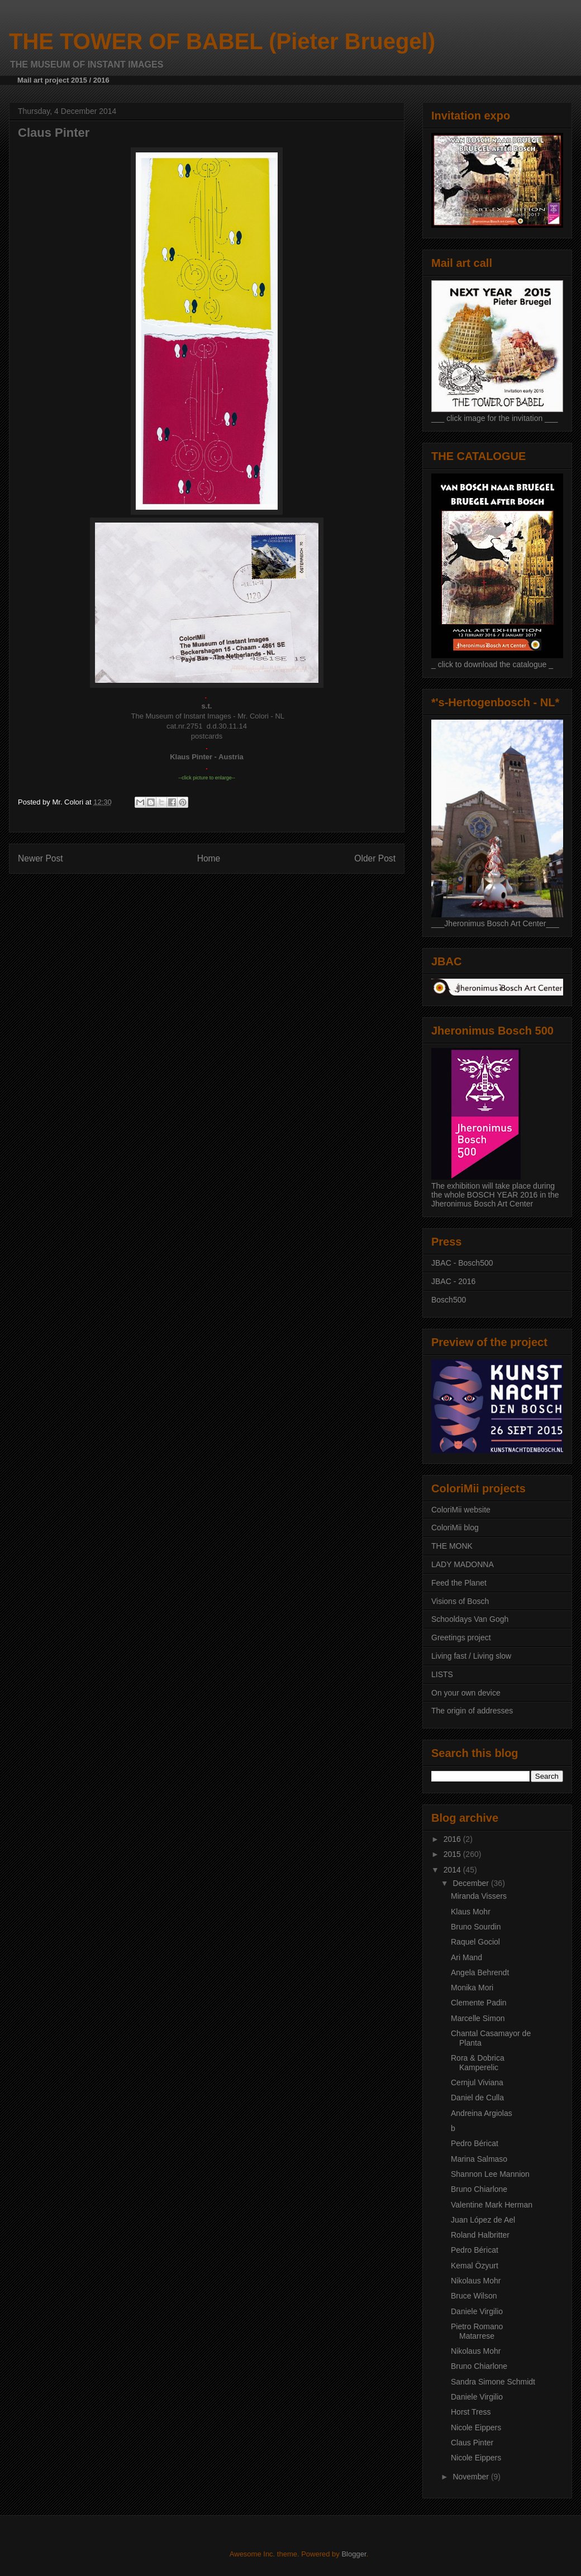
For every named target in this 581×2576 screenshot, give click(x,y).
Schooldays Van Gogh (469, 1619)
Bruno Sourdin (476, 1926)
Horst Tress (471, 2411)
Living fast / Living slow (471, 1655)
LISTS (442, 1674)
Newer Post (40, 858)
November (471, 2476)
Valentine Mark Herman (491, 2204)
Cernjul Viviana (477, 2082)
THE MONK (452, 1545)
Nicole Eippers (476, 2427)
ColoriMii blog (455, 1527)
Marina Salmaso (479, 2158)
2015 (453, 1854)
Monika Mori (472, 1987)
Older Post (375, 858)
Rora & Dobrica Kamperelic (477, 2062)
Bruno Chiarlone (479, 2189)
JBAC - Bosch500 (462, 1262)
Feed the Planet (459, 1582)
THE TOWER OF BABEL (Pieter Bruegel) (222, 41)
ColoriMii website (460, 1509)
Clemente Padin (479, 2002)
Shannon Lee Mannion (490, 2174)
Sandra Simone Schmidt (493, 2381)
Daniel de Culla (477, 2097)
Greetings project (461, 1637)
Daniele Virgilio (477, 2311)
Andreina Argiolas (481, 2113)
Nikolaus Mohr (476, 2280)
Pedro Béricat (474, 2143)
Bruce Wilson (474, 2295)
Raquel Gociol (475, 1941)
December (471, 1883)
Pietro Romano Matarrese (477, 2331)
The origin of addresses (472, 1710)
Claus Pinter (472, 2442)
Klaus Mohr (470, 1911)
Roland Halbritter (480, 2234)
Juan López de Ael (483, 2219)
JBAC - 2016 (453, 1281)
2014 (453, 1869)
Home (209, 858)
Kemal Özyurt (474, 2265)
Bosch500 (448, 1299)
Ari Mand (466, 1957)
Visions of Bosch (460, 1601)
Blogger (353, 2554)
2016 (453, 1839)
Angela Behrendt (480, 1972)
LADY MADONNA (462, 1564)
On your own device (466, 1692)
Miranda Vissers (479, 1896)
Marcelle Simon (477, 2018)
